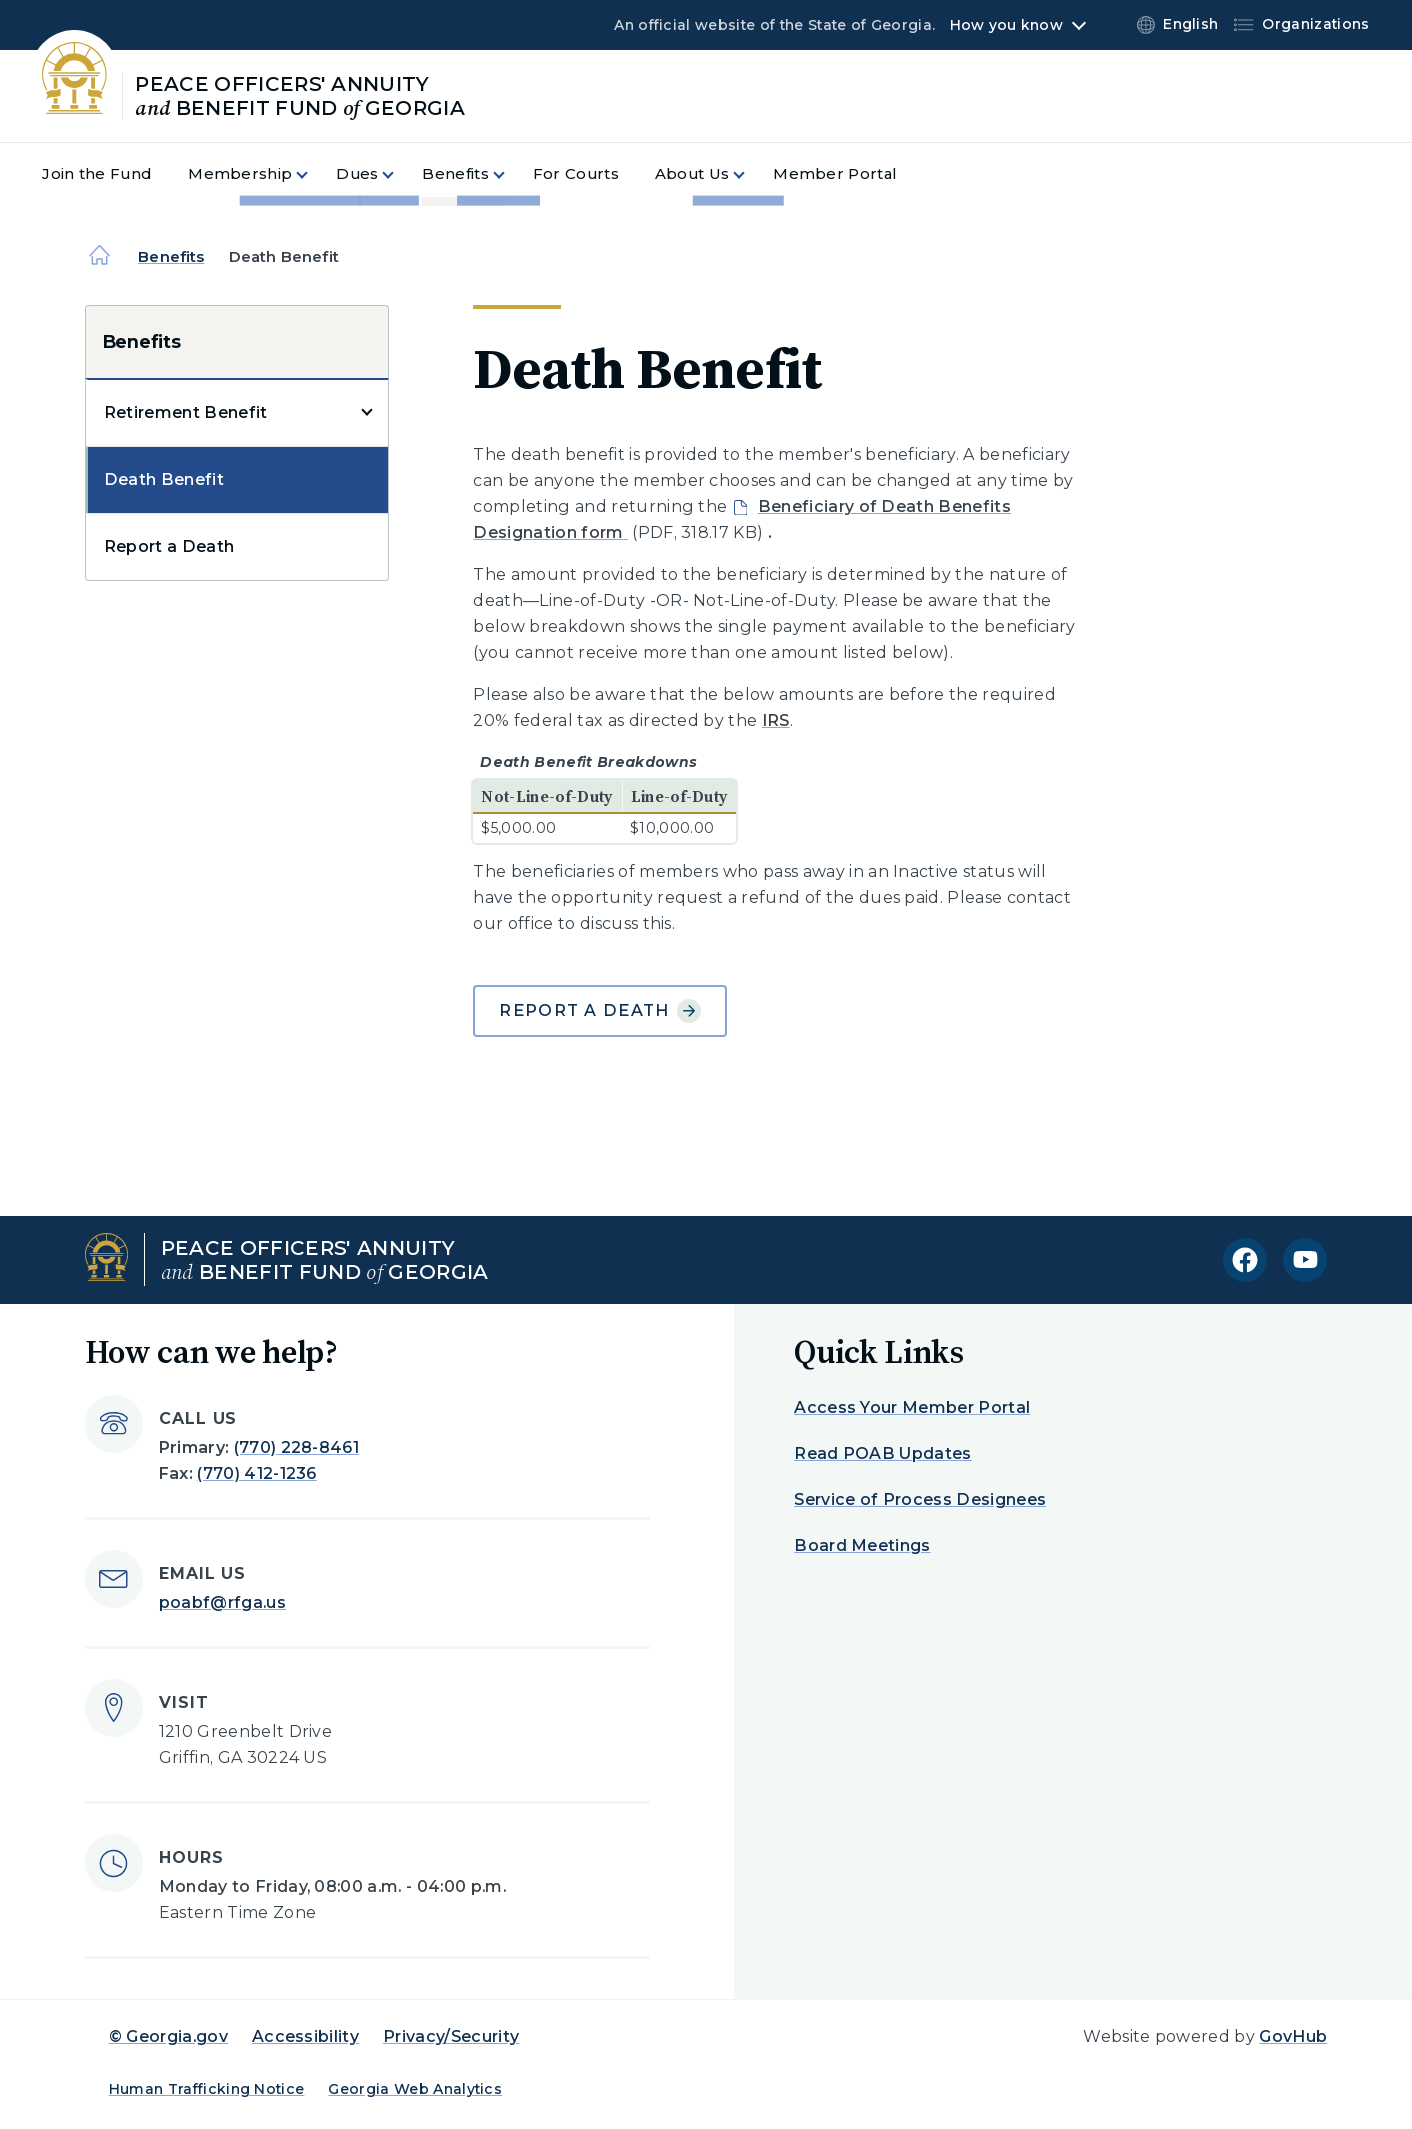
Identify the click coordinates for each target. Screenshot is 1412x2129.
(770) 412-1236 (256, 1473)
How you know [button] (1006, 25)
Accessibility (305, 2036)
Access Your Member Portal (912, 1407)
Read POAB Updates (882, 1453)
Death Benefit (164, 479)
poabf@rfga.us (222, 1602)
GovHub (1293, 2036)
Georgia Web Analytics (415, 2089)
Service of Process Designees (920, 1499)
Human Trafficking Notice (207, 2089)
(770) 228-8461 (296, 1447)
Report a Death (169, 546)
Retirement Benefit (186, 412)
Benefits (171, 256)
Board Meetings (862, 1545)
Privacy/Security (451, 2036)
